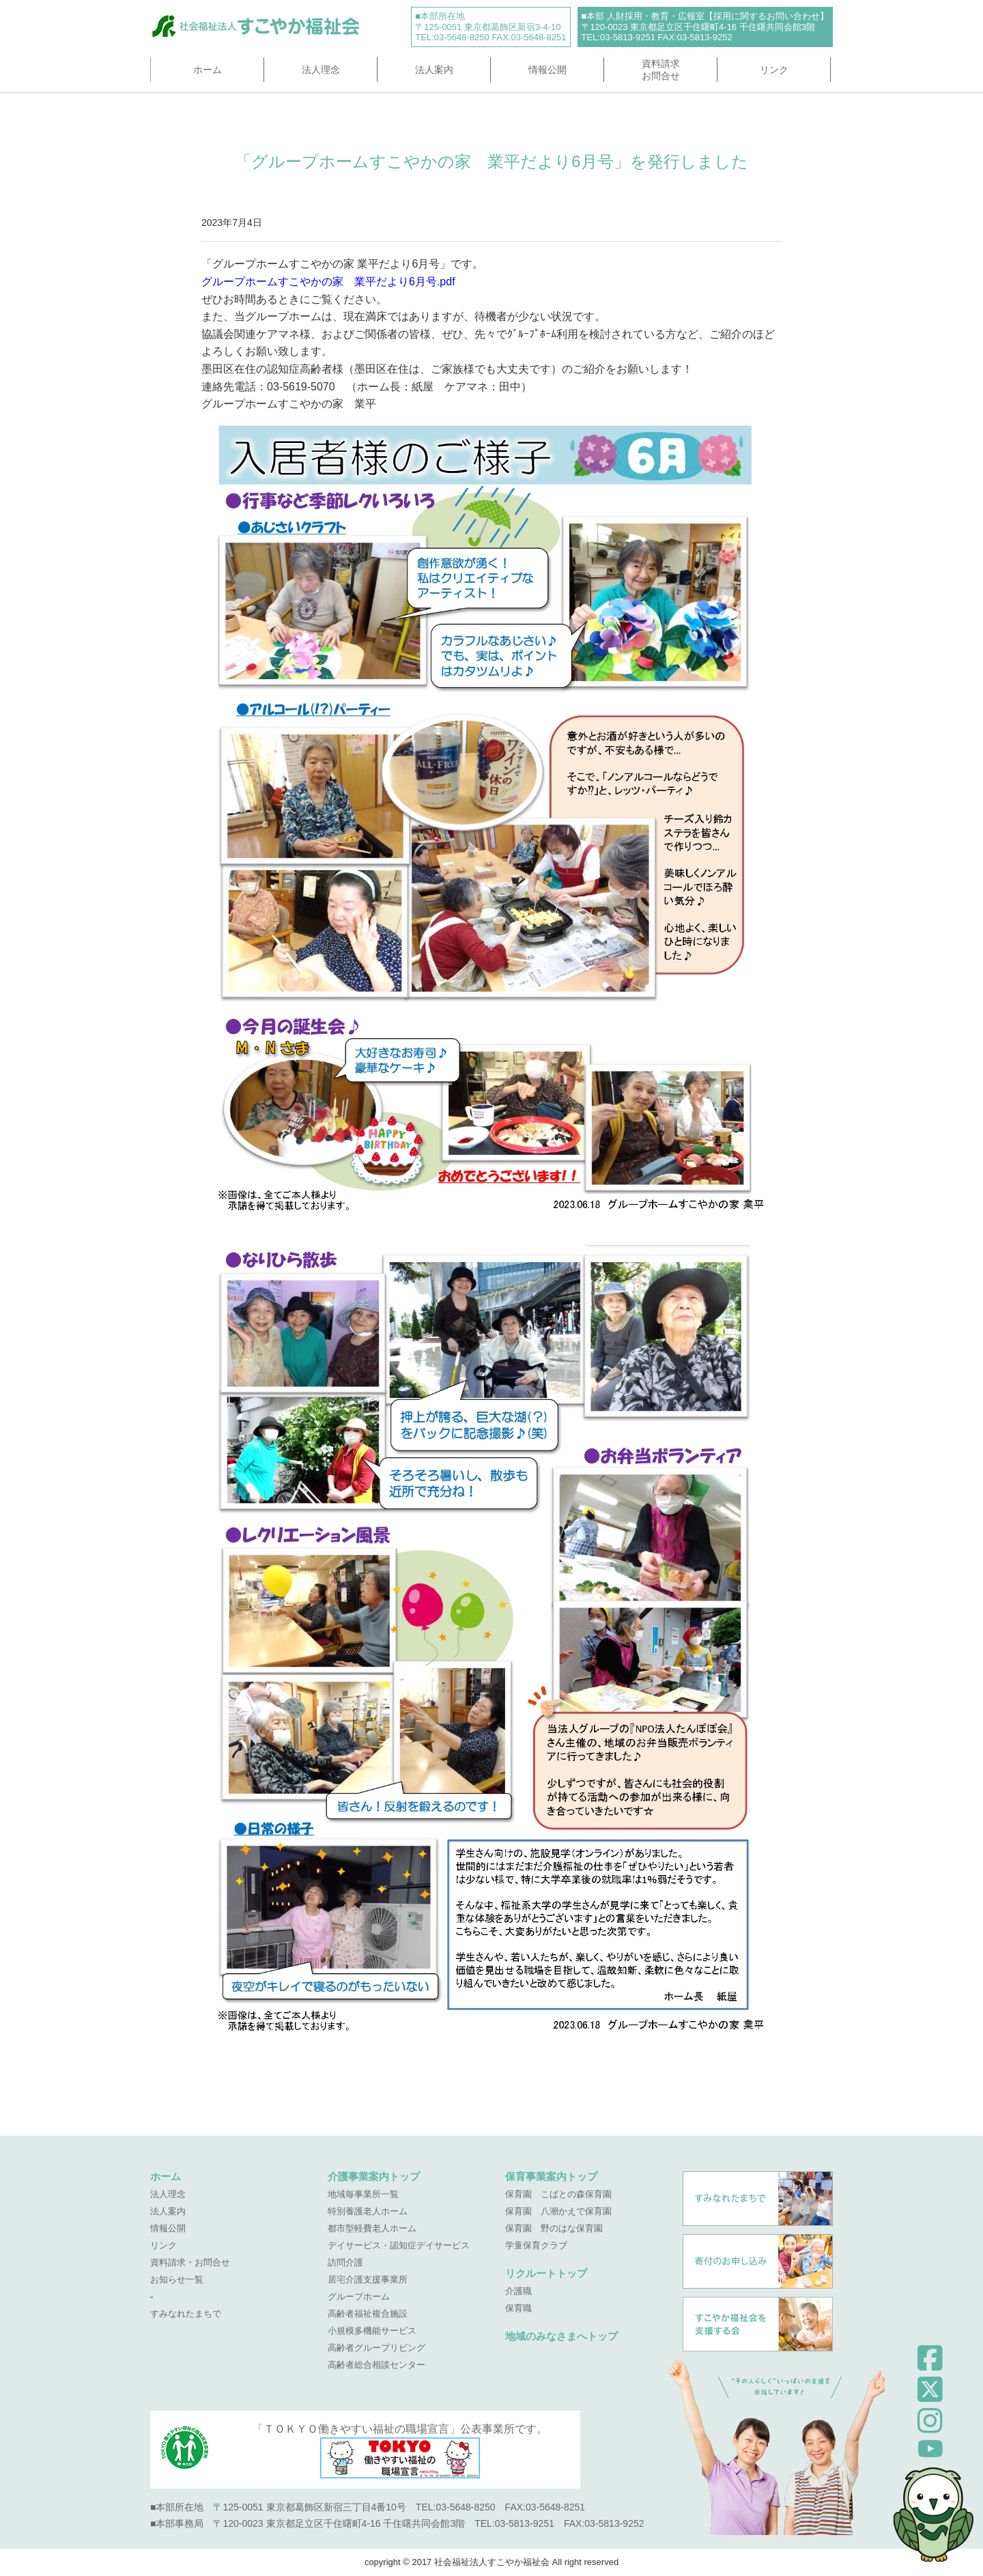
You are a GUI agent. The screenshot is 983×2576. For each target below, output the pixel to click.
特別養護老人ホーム (368, 2211)
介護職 (518, 2291)
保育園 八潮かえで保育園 (558, 2211)
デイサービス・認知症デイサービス (399, 2245)
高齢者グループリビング (376, 2348)
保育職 (518, 2308)
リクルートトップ (546, 2273)
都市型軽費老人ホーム (372, 2228)
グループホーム (359, 2296)
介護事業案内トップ (374, 2176)
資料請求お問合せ (661, 69)
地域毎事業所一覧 (363, 2194)
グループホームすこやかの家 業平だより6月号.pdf (328, 281)
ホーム (207, 69)
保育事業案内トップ (551, 2176)
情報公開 (547, 69)
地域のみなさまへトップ (561, 2336)
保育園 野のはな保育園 (554, 2228)
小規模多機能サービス (372, 2330)
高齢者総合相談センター (376, 2365)
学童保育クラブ (536, 2245)
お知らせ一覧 (176, 2279)
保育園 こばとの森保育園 (558, 2194)
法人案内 (434, 69)
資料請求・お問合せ (190, 2262)
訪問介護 (345, 2262)
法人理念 (321, 69)
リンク (774, 69)
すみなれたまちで (185, 2313)
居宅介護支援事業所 (368, 2279)
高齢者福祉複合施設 (368, 2313)
